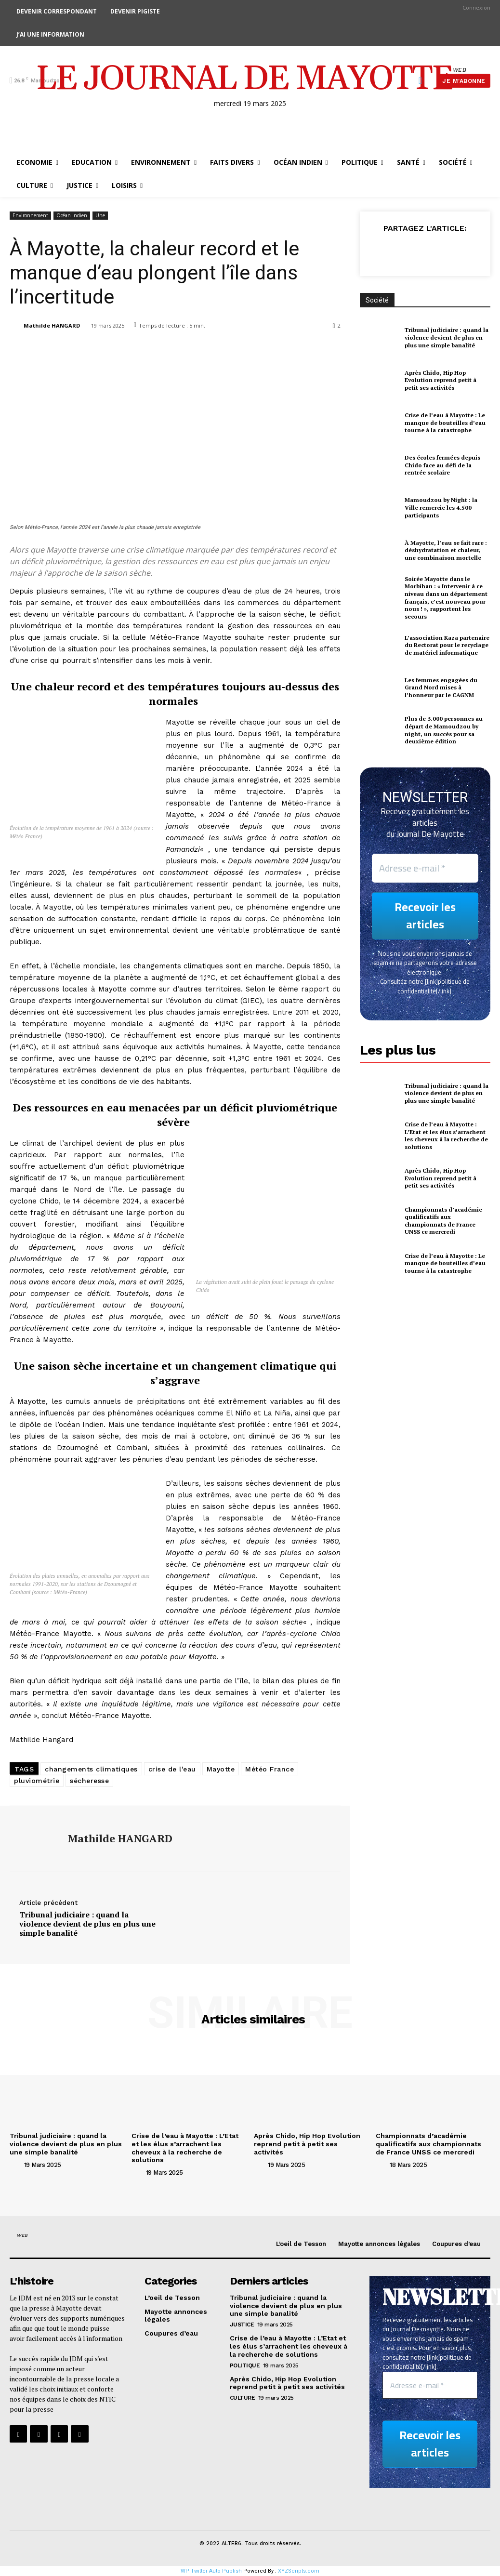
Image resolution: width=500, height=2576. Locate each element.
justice (242, 2324)
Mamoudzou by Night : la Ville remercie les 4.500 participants (441, 507)
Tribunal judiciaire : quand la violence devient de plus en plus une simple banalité (87, 1923)
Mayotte (221, 1769)
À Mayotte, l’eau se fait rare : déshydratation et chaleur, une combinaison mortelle (446, 550)
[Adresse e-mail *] (425, 868)
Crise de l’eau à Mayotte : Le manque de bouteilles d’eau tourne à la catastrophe (445, 422)
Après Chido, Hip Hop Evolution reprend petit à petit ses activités (440, 380)
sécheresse (89, 1780)
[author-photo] (16, 2164)
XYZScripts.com (298, 2571)
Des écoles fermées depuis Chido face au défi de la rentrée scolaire (442, 465)
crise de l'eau (172, 1769)
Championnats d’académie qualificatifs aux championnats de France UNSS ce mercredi (443, 1221)
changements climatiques (91, 1769)
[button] (420, 80)
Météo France (269, 1769)
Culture (242, 2397)
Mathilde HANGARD (52, 325)
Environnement (30, 215)
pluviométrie (36, 1780)
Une (100, 215)
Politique (245, 2365)
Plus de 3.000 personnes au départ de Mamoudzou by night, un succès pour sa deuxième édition (444, 730)
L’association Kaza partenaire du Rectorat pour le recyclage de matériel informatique (447, 645)
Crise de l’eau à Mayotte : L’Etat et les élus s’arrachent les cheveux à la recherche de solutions (446, 1135)
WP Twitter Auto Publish (211, 2571)
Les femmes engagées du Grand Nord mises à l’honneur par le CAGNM (441, 687)
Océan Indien (71, 215)
